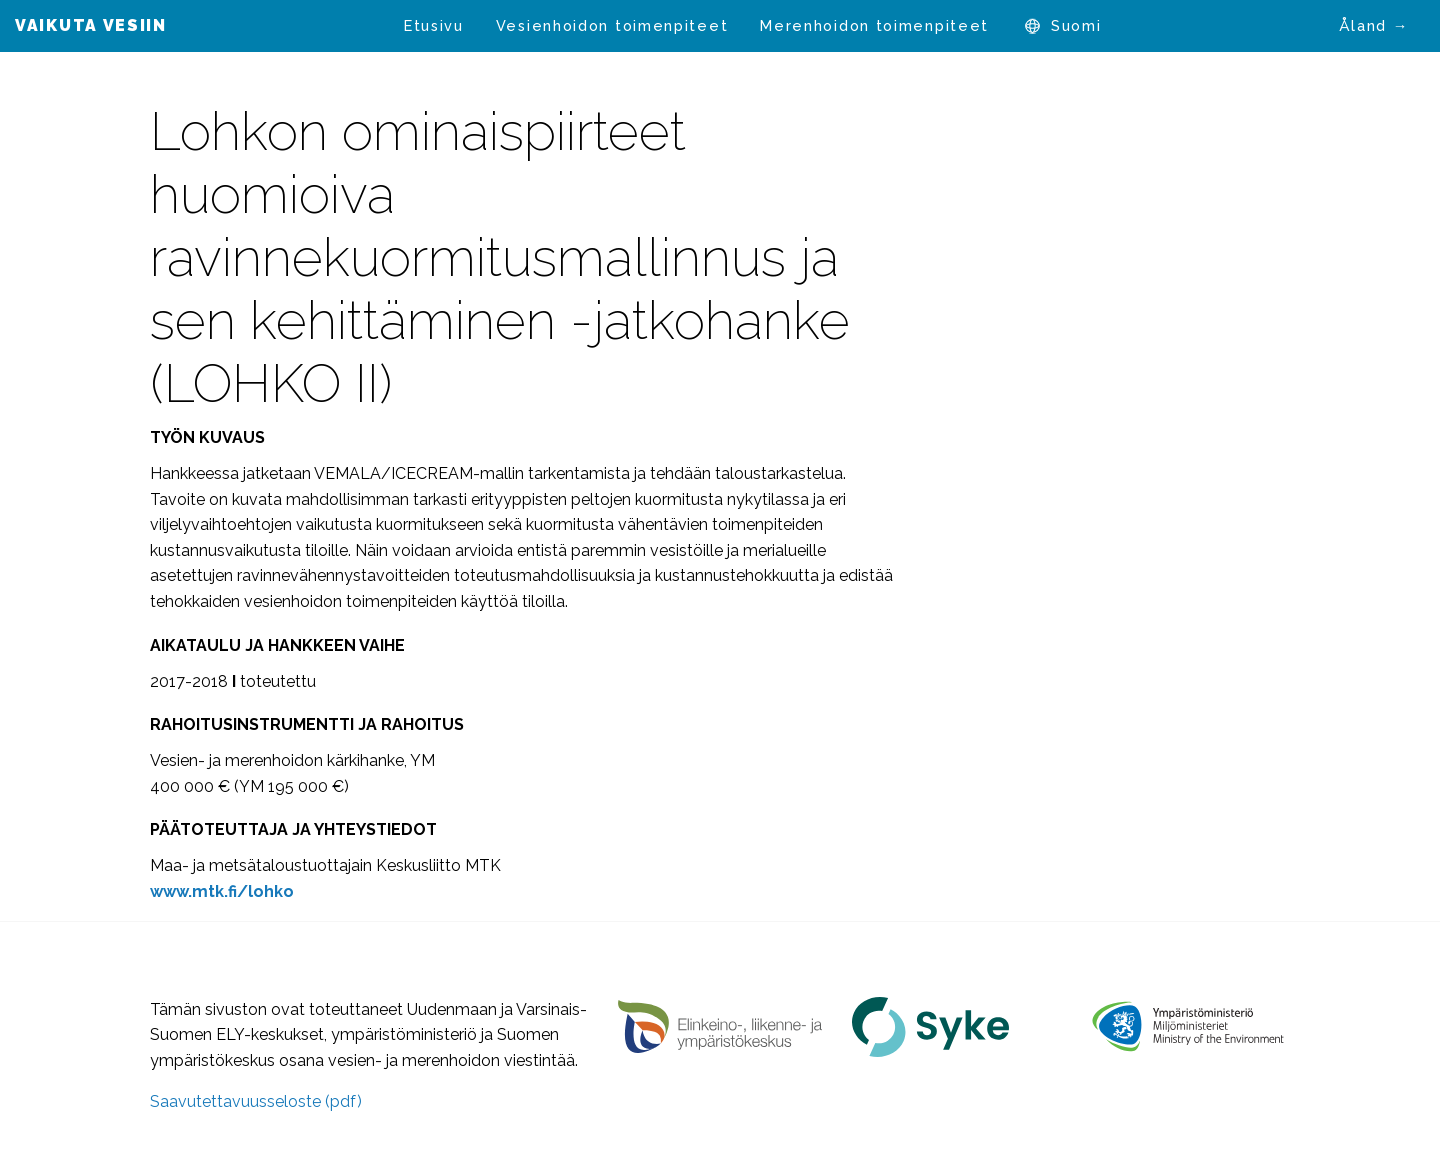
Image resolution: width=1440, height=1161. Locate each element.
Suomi (1076, 25)
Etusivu (434, 25)
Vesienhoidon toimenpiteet (612, 25)
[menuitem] (434, 26)
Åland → (1374, 25)
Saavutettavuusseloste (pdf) (256, 1101)
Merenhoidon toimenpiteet (874, 25)
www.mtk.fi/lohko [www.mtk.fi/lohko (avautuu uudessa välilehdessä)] (222, 891)
